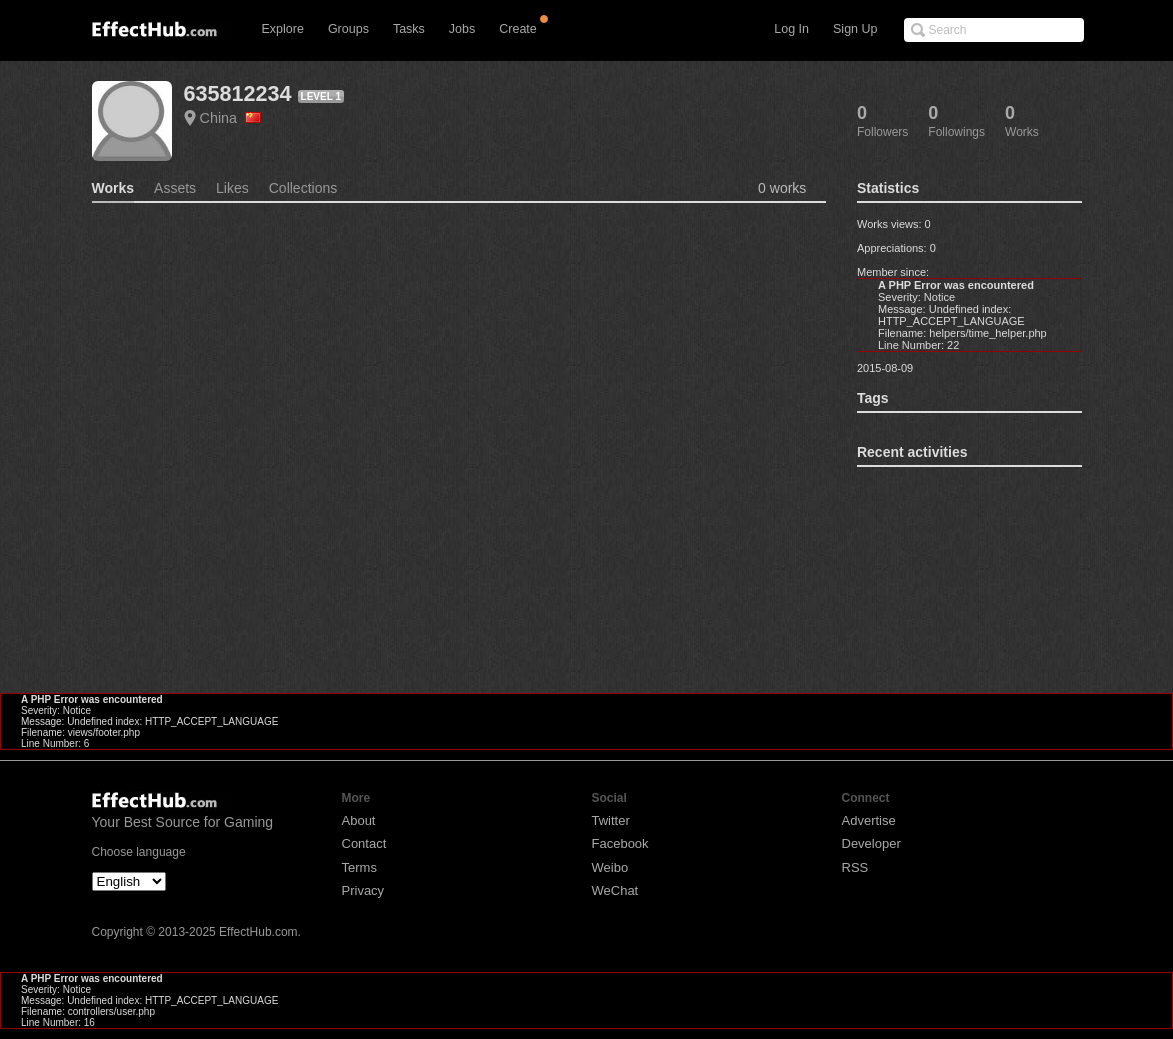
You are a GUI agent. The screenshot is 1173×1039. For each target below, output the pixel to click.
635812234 (238, 93)
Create (518, 29)
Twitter (611, 820)
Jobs (462, 29)
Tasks (409, 29)
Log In (791, 29)
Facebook (620, 843)
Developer (871, 843)
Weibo (610, 867)
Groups (348, 29)
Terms (359, 867)
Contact (364, 843)
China (231, 118)
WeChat (615, 890)
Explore (283, 29)
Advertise (869, 820)
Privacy (363, 890)
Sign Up (855, 29)
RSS (855, 867)
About (359, 820)
